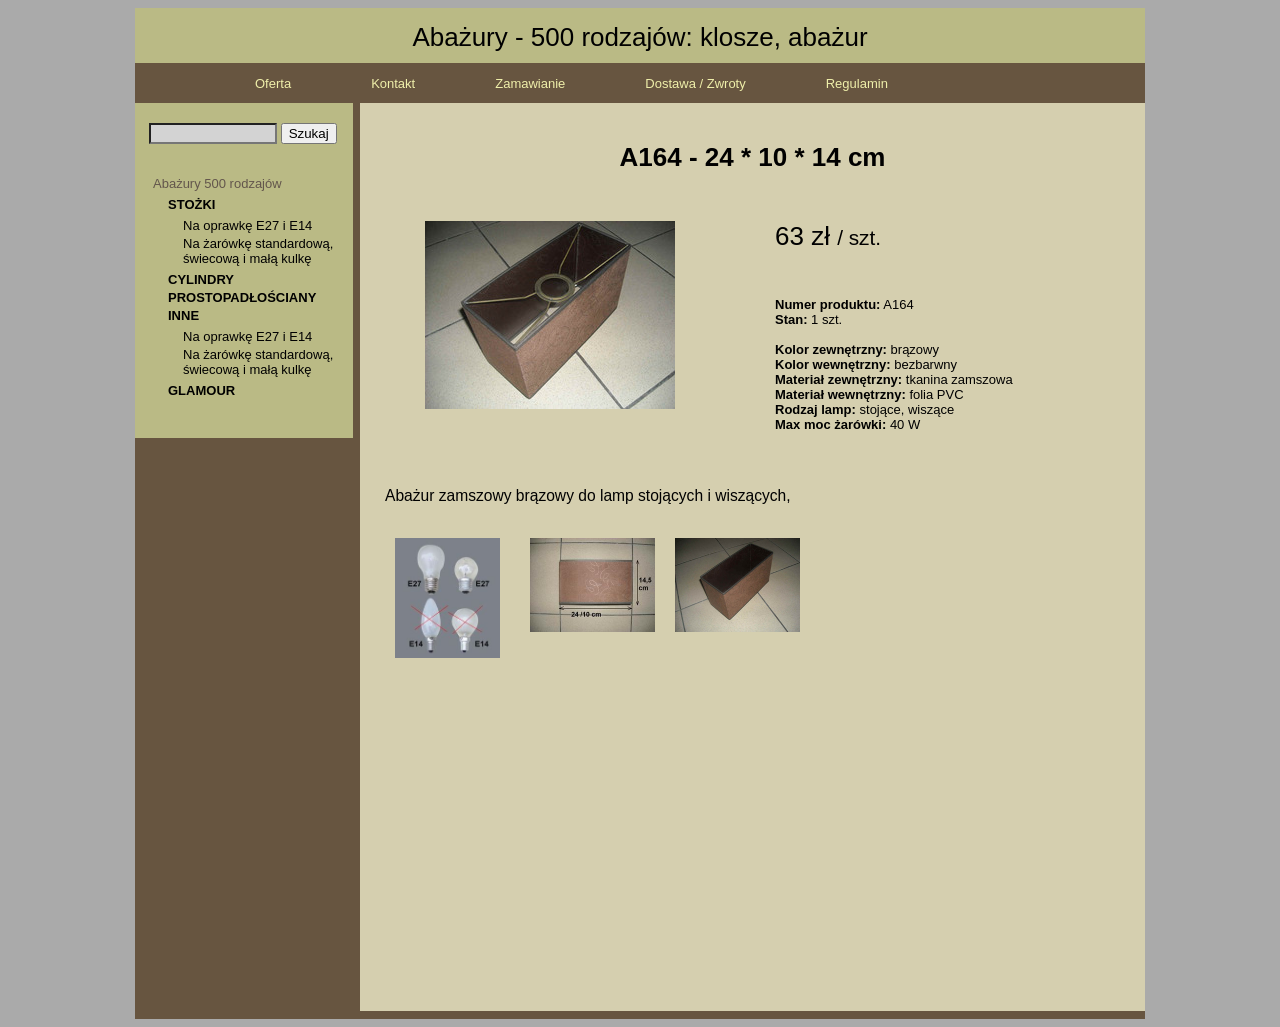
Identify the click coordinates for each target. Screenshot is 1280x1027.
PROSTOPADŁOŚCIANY (242, 297)
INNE (183, 315)
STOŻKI (191, 204)
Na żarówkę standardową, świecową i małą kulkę (258, 251)
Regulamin (857, 83)
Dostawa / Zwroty (695, 83)
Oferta (273, 83)
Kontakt (393, 83)
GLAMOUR (201, 390)
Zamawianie (530, 83)
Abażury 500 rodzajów (217, 183)
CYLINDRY (201, 279)
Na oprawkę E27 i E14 (247, 225)
